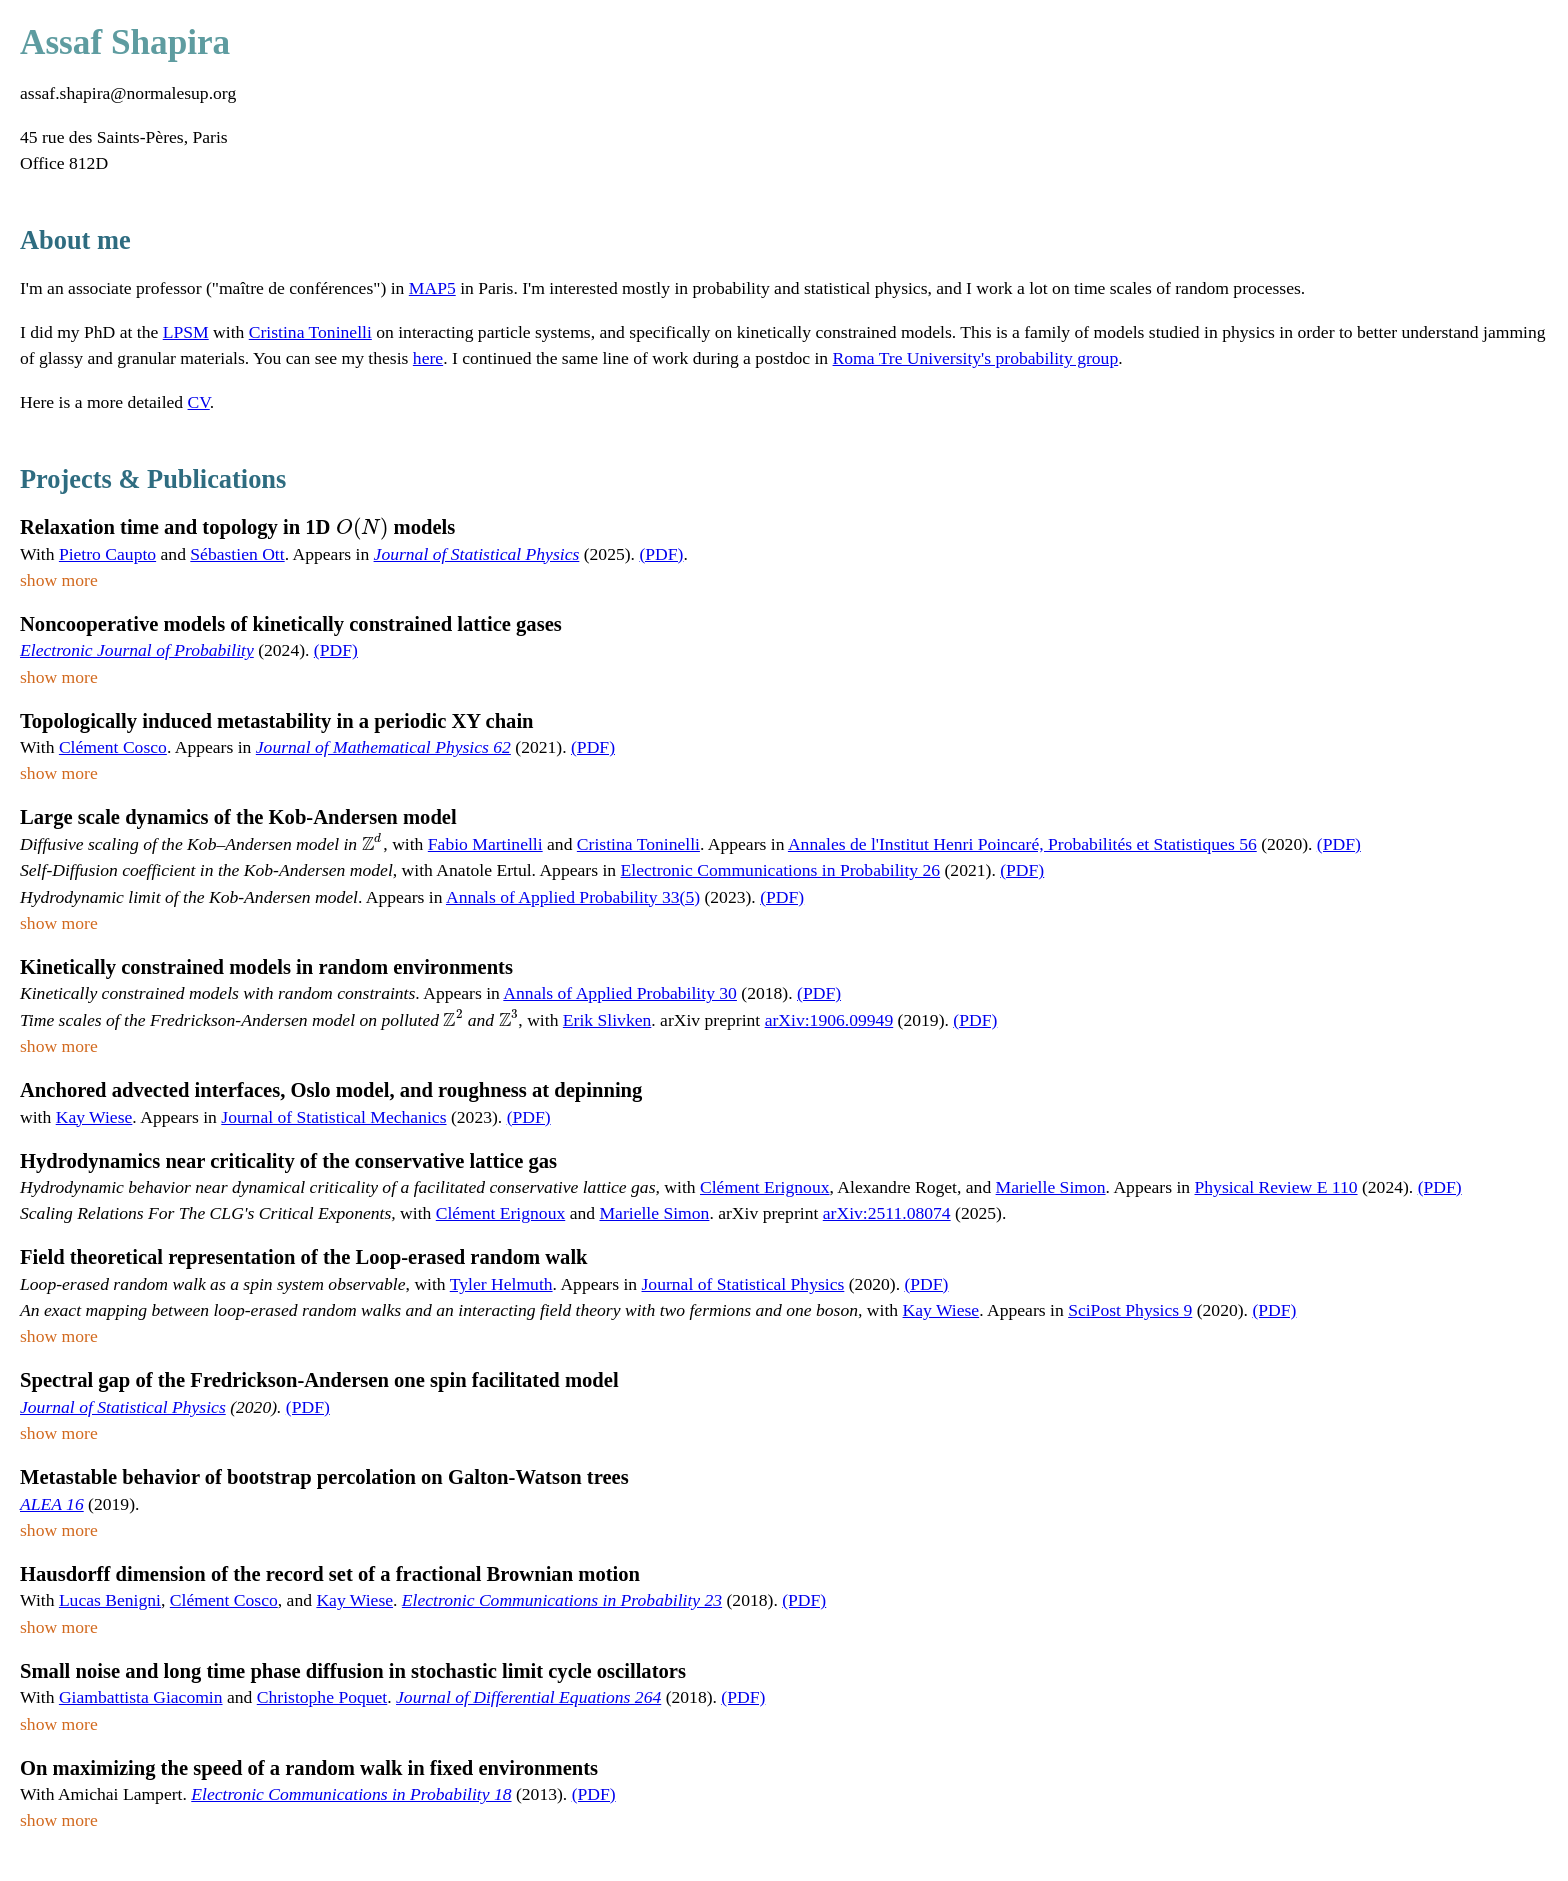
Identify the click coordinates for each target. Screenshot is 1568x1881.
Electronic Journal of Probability (137, 650)
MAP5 (432, 288)
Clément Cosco (113, 747)
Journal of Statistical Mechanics (333, 1117)
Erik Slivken (607, 1020)
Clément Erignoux (765, 1187)
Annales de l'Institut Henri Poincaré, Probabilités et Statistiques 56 (1022, 844)
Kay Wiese (94, 1117)
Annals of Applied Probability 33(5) (573, 897)
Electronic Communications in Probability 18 (351, 1794)
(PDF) (661, 554)
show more (59, 580)
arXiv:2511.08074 (887, 1213)
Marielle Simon (1051, 1187)
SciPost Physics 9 (1130, 1310)
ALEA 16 (52, 1504)
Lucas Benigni (110, 1600)
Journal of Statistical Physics (477, 554)
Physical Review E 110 (1276, 1187)
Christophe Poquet (322, 1697)
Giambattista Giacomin (141, 1697)
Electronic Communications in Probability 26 (781, 870)
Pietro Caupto (107, 554)
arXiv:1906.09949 (829, 1020)
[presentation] (362, 527)
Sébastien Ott (237, 554)
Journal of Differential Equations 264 (528, 1697)
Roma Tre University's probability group (976, 358)
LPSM (186, 332)
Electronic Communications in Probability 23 (562, 1600)
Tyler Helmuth (501, 1284)
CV (199, 402)
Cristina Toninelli (310, 332)
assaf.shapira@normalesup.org (128, 93)
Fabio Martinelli (485, 844)
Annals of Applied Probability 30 (620, 993)
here (428, 358)
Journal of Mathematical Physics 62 (383, 747)
